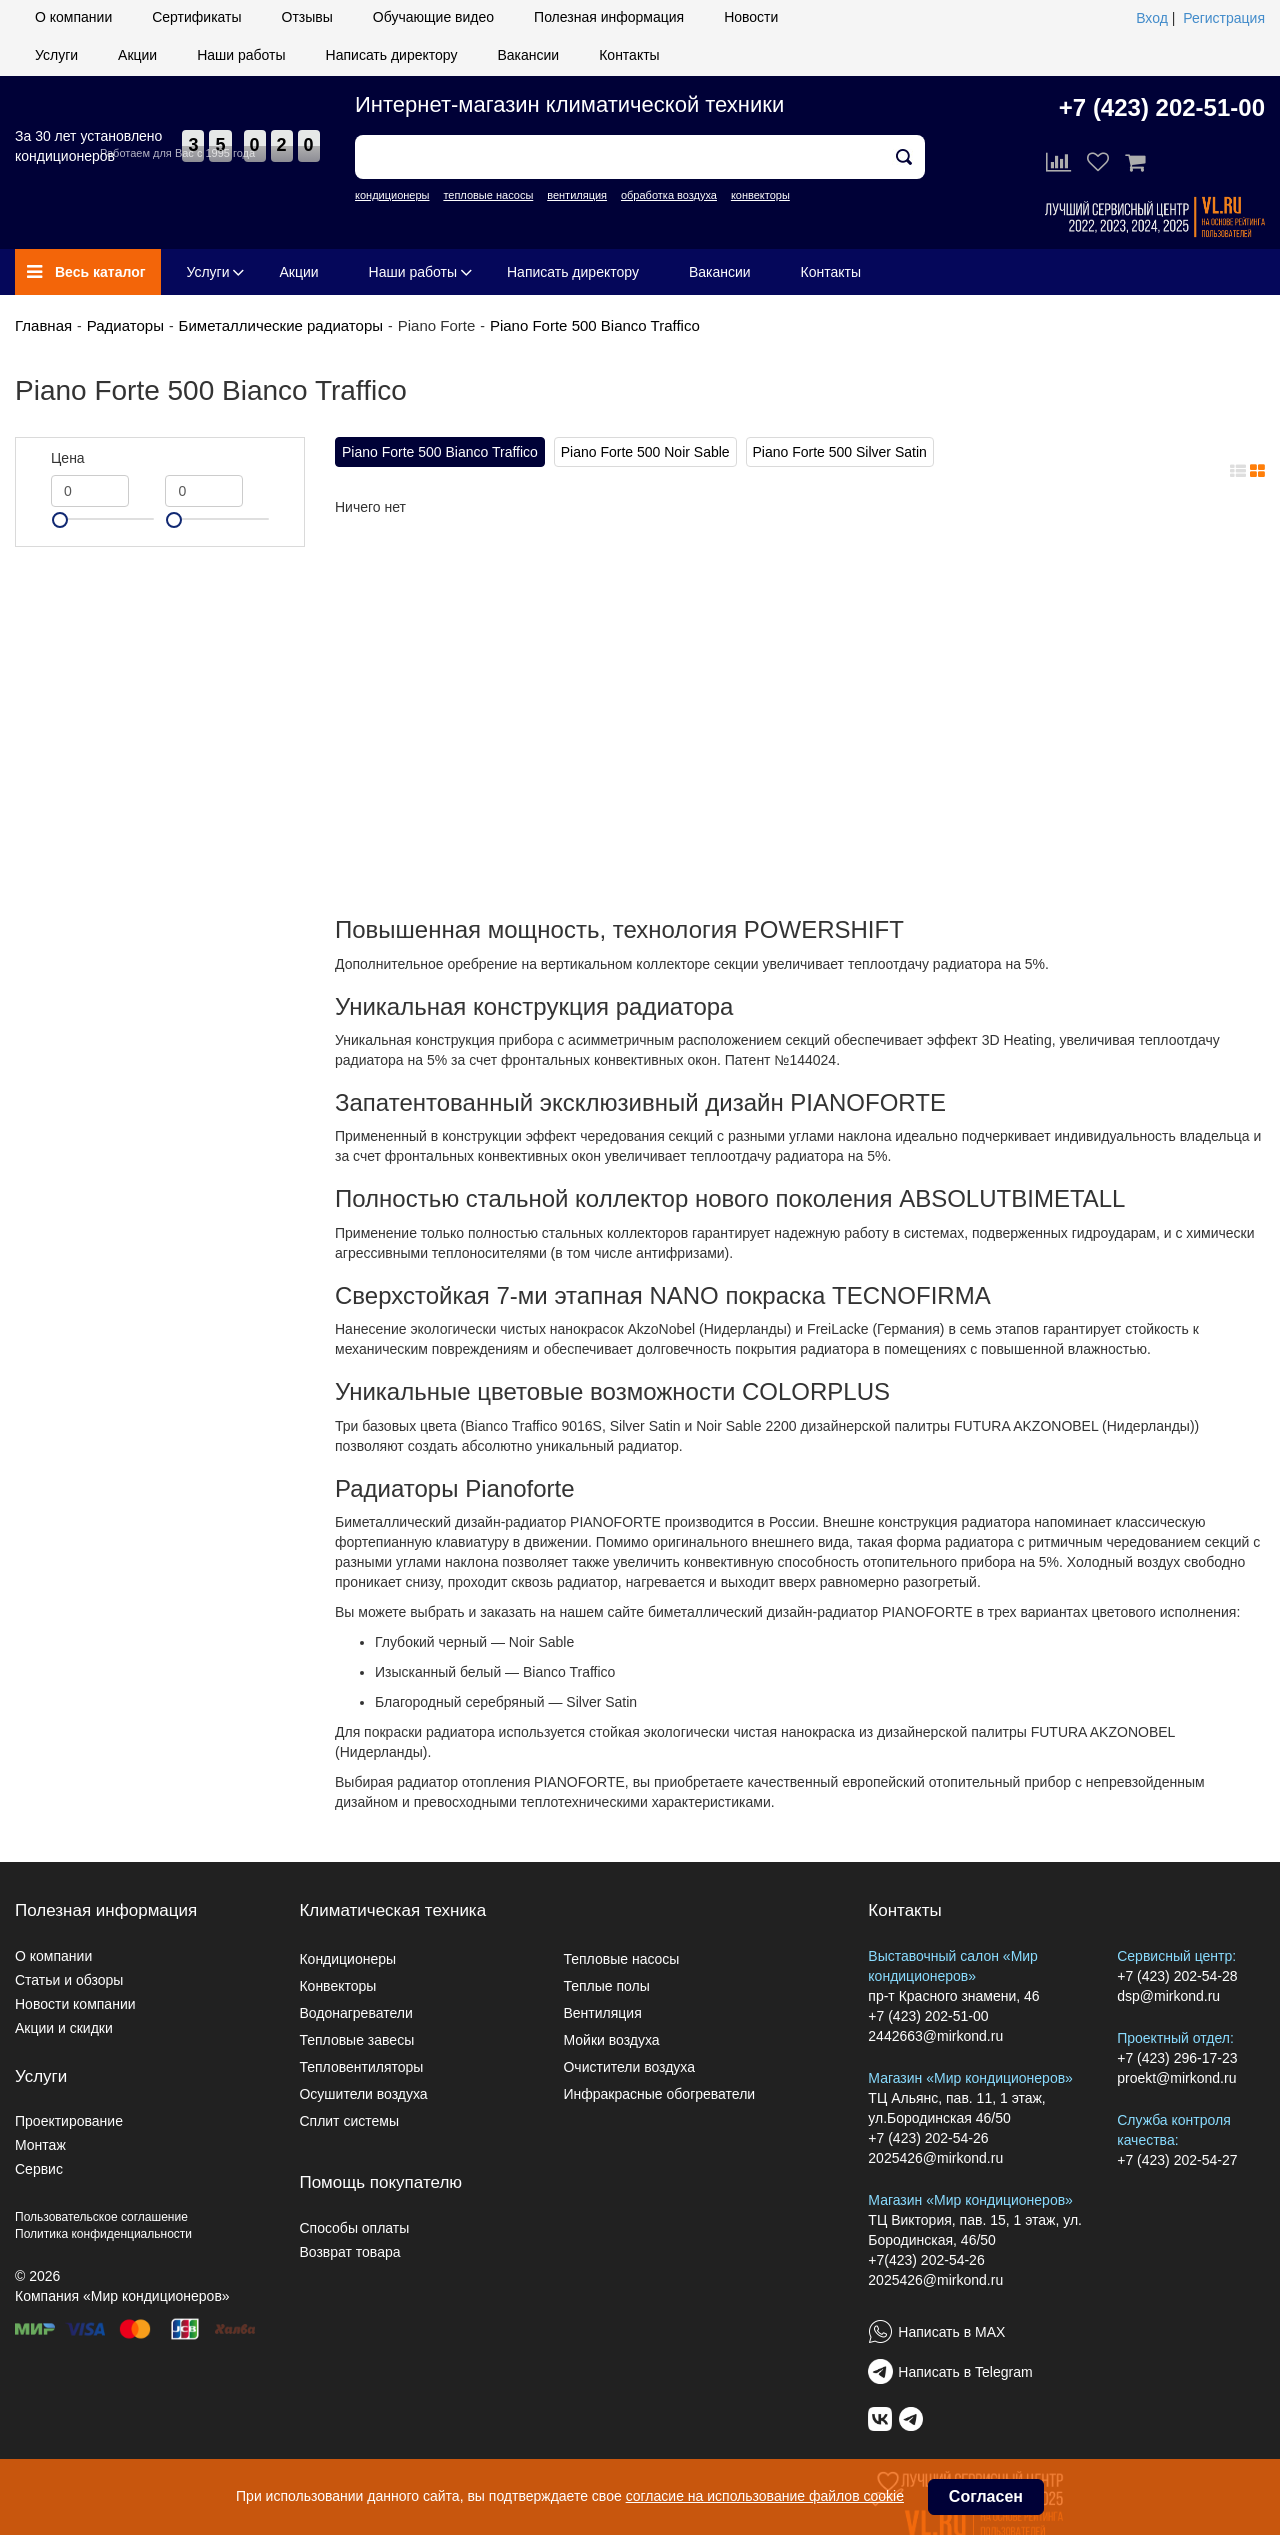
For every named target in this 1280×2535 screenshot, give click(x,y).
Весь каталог (86, 272)
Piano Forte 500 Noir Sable (645, 452)
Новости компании (75, 2004)
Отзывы (307, 17)
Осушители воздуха (363, 2094)
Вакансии (528, 55)
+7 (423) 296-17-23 (1177, 2058)
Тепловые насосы (621, 1959)
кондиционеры (392, 195)
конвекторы (760, 195)
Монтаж (40, 2145)
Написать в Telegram (965, 2372)
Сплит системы (349, 2121)
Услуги (56, 55)
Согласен (986, 2496)
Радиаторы (125, 325)
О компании (73, 17)
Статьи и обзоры (69, 1980)
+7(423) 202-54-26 (926, 2260)
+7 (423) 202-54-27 (1177, 2160)
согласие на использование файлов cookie (765, 2496)
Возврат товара (349, 2252)
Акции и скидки (64, 2028)
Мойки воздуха (611, 2040)
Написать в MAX (951, 2332)
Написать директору (392, 55)
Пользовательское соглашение (101, 2217)
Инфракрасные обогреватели (659, 2094)
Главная (43, 325)
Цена (68, 458)
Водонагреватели (355, 2013)
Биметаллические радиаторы (281, 325)
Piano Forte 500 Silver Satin (840, 452)
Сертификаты (196, 17)
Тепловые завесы (356, 2040)
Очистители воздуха (629, 2067)
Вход (1152, 18)
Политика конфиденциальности (103, 2234)
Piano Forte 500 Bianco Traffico (595, 325)
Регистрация (1224, 18)
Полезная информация (609, 17)
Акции (137, 55)
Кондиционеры (347, 1959)
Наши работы (241, 55)
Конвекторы (337, 1986)
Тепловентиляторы (361, 2067)
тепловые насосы (488, 195)
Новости (751, 17)
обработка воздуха (669, 195)
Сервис (39, 2169)
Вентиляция (602, 2013)
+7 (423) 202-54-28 (1177, 1976)
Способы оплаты (354, 2228)
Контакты (629, 55)
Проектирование (69, 2121)
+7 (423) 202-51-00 (1162, 107)
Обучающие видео (433, 17)
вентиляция (577, 195)
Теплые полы (606, 1986)
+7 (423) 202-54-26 (928, 2138)
